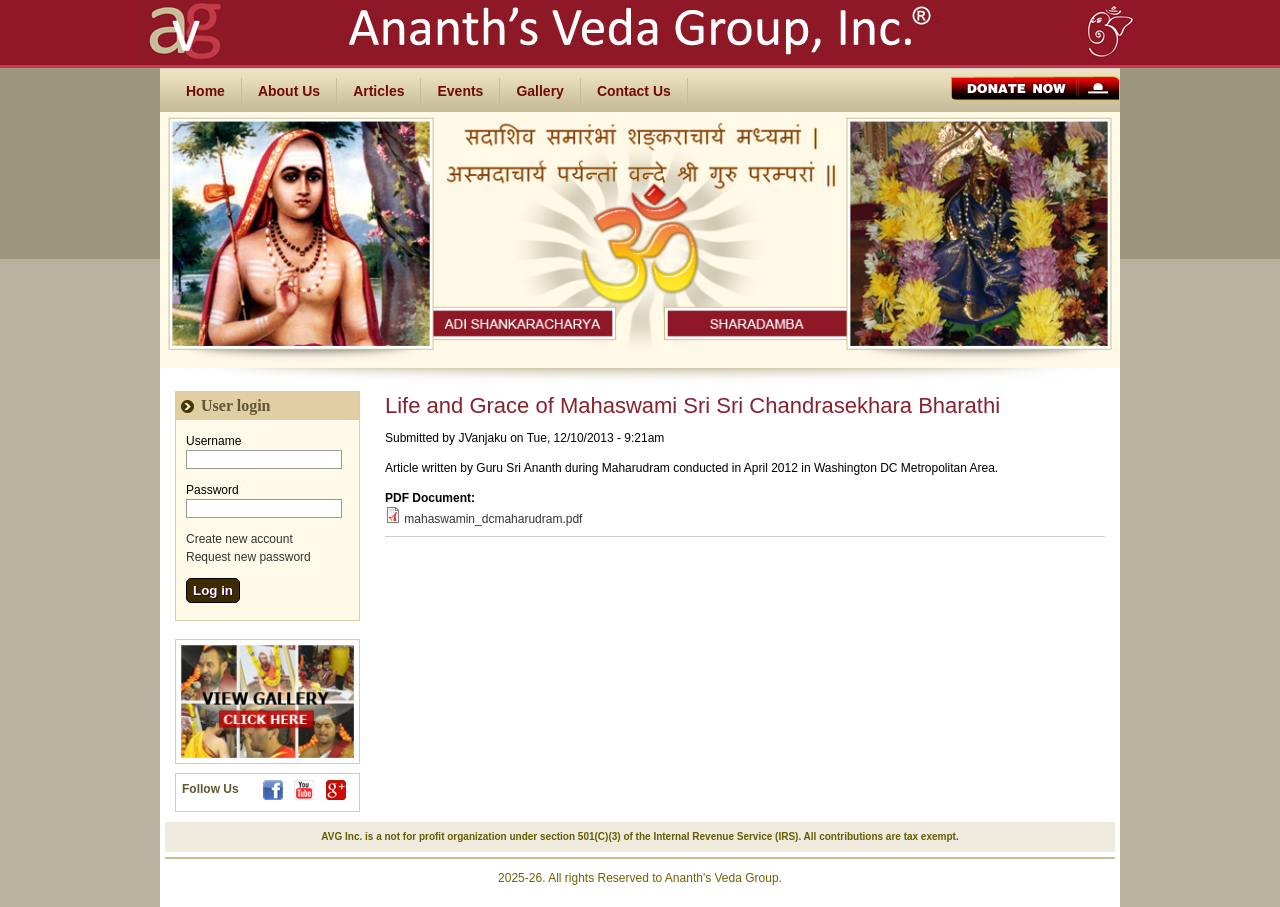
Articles (378, 91)
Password (216, 490)
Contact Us (634, 91)
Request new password (248, 557)
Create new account (239, 539)
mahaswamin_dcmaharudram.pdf (493, 519)
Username (217, 441)
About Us (289, 91)
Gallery (539, 91)
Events (460, 91)
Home (205, 91)
